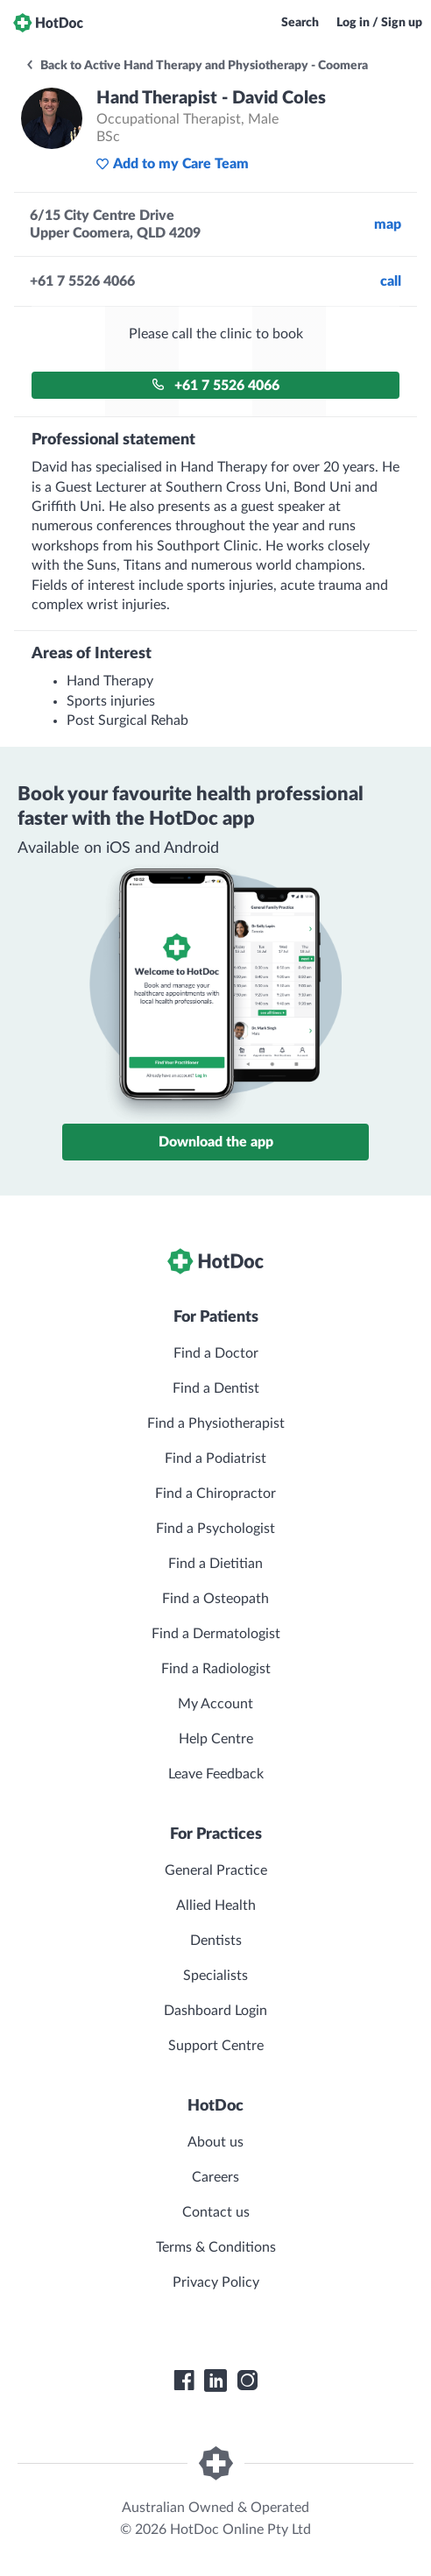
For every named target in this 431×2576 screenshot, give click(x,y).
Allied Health (216, 1905)
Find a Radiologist (216, 1669)
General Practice (216, 1870)
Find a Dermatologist (216, 1634)
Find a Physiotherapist (216, 1423)
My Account (215, 1704)
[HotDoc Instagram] (247, 2380)
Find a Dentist (216, 1388)
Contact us (216, 2212)
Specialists (215, 1976)
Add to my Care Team (172, 164)
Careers (215, 2177)
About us (215, 2142)
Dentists (216, 1941)
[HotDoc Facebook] (184, 2380)
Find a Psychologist (215, 1529)
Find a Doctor (215, 1353)
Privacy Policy (216, 2282)
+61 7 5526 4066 (215, 385)
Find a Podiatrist (215, 1458)
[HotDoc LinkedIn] (215, 2380)
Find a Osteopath (215, 1599)
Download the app (216, 1142)
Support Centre (216, 2046)
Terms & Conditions (216, 2247)
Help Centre (216, 1739)
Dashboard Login (215, 2011)
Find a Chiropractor (215, 1494)
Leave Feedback (216, 1774)
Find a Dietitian (215, 1564)
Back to (196, 66)
